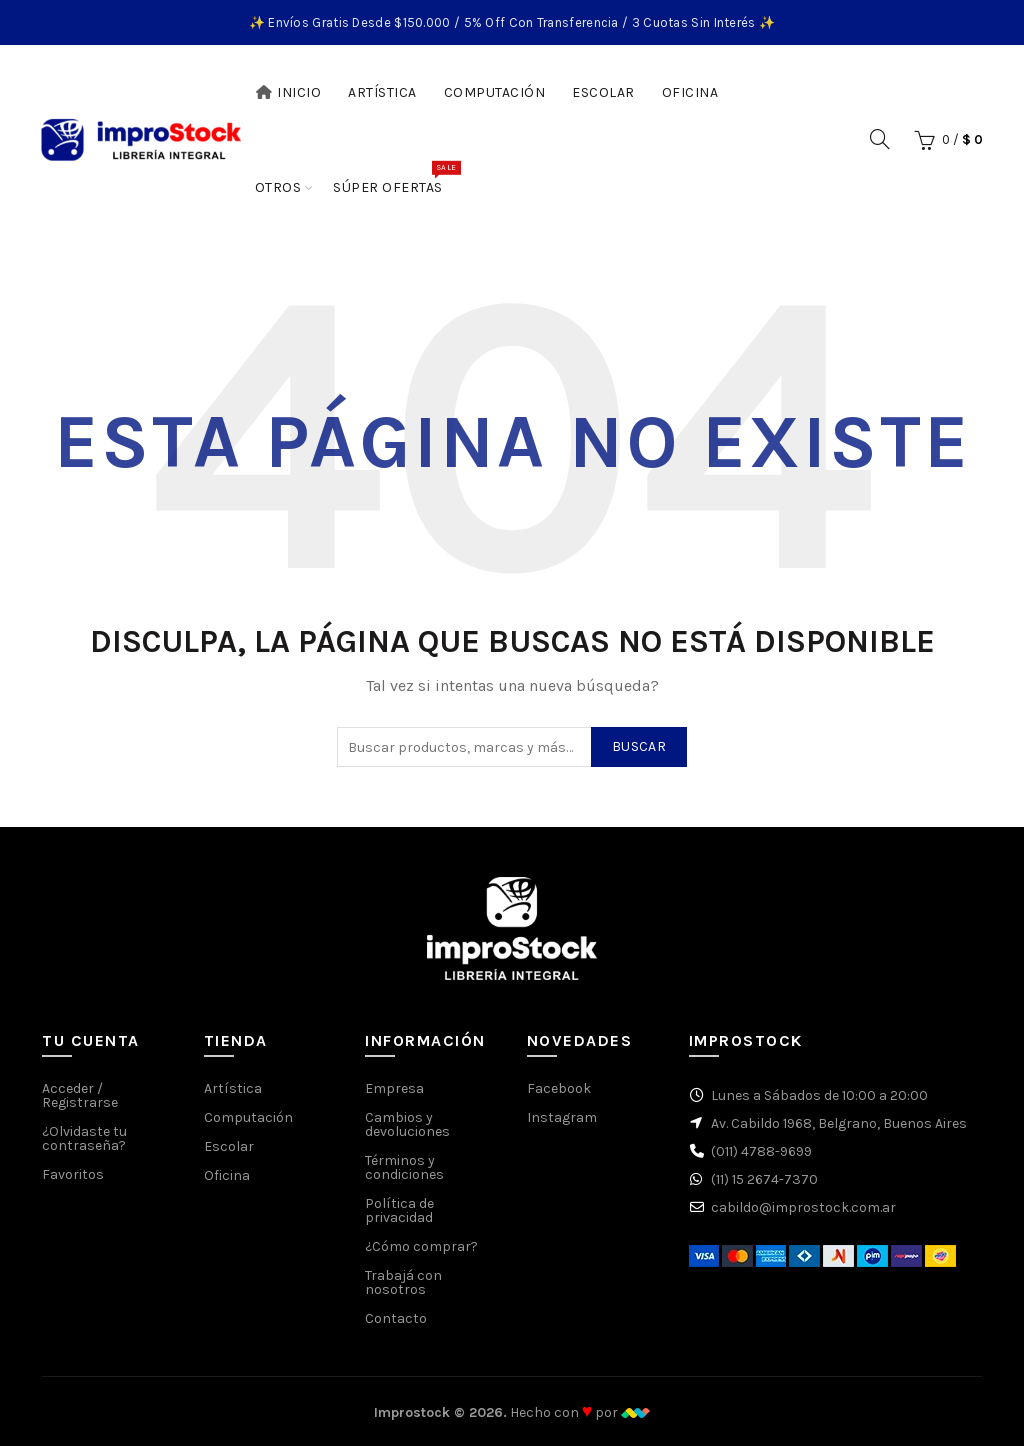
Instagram (562, 1117)
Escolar (603, 92)
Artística (382, 92)
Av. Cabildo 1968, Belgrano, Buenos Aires (839, 1123)
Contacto (396, 1318)
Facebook (559, 1088)
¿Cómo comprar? (421, 1246)
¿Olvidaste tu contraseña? (84, 1138)
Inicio (288, 92)
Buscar (639, 746)
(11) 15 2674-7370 (764, 1179)
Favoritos (73, 1174)
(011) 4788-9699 (761, 1151)
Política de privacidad (399, 1210)
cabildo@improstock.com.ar (803, 1207)
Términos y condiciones (404, 1167)
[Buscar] (880, 139)
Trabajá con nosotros (403, 1282)
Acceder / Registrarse (80, 1095)
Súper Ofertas (394, 178)
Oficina (690, 92)
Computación (495, 92)
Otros (278, 187)
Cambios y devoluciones (407, 1124)
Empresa (394, 1088)
